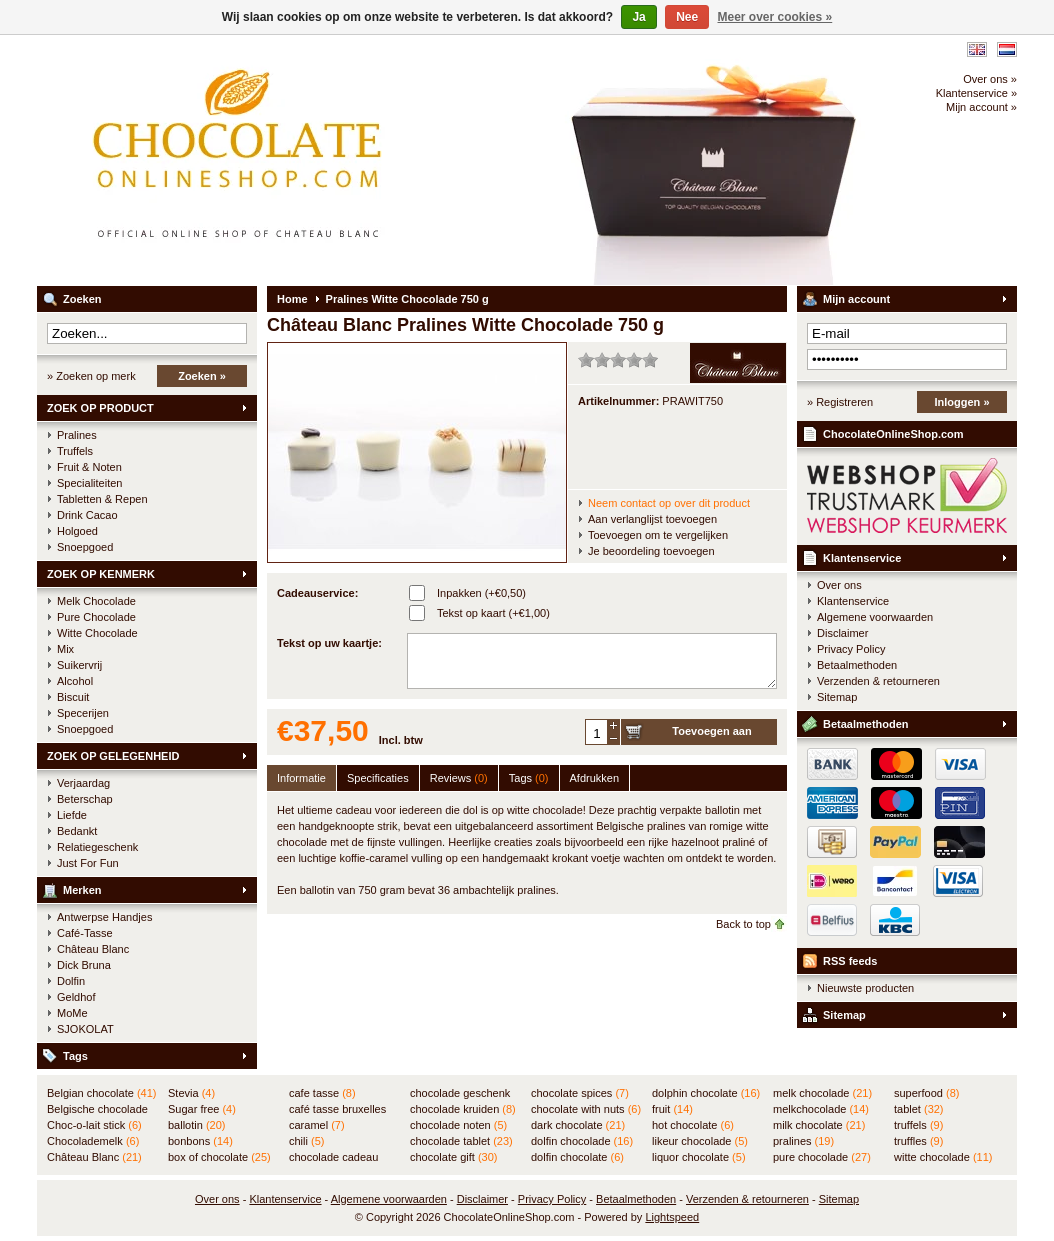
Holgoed (77, 531)
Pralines (77, 435)
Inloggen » (962, 402)
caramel (317, 1125)
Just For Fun (88, 863)
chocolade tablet (461, 1141)
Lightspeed (672, 1217)
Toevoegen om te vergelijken (658, 535)
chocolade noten (458, 1125)
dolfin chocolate (577, 1157)
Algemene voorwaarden (875, 617)
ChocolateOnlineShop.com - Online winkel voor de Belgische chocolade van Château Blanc (302, 160)
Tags (75, 1056)
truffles (918, 1141)
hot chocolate (693, 1125)
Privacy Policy (851, 649)
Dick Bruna (84, 965)
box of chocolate (219, 1157)
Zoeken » (202, 376)
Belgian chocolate (101, 1093)
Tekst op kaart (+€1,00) (493, 613)
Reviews (459, 778)
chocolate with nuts (586, 1109)
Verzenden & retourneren (878, 681)
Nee (687, 17)
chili (306, 1141)
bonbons (200, 1141)
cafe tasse (322, 1093)
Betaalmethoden (857, 665)
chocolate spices (580, 1093)
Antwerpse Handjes (104, 917)
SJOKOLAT (85, 1029)
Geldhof (76, 997)
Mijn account (856, 299)
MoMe (72, 1013)
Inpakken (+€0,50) (481, 593)
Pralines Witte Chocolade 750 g (407, 299)
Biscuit (73, 697)
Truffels (75, 451)
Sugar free (202, 1109)
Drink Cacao (87, 515)
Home (292, 299)
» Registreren (840, 402)
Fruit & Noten (89, 467)
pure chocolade (822, 1157)
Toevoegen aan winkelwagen (711, 735)
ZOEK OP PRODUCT (100, 408)
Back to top (743, 924)
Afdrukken (595, 778)
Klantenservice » (976, 93)
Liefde (72, 815)
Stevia (191, 1093)
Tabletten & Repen (102, 499)
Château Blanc (93, 949)
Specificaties (378, 778)
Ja (638, 17)
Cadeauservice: (317, 593)
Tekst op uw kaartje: (329, 643)
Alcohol (75, 681)
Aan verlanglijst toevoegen (652, 519)
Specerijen (83, 713)
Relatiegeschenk (97, 847)
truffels (918, 1125)
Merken (82, 890)
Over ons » (990, 79)
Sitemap (837, 697)
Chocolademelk (93, 1141)
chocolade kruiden (463, 1109)
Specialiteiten (89, 483)
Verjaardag (83, 783)
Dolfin (71, 981)
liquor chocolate (699, 1157)
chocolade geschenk (460, 1094)
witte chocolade (943, 1157)
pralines (803, 1141)
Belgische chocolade (97, 1110)
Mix (65, 649)
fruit (672, 1109)
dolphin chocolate (706, 1093)
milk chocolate (819, 1125)
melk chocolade (822, 1093)
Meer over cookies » (775, 17)
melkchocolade (821, 1109)
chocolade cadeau (333, 1158)
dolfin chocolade (582, 1141)
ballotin (196, 1125)
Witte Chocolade (97, 633)
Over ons (839, 585)
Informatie (301, 778)
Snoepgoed (85, 547)
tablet (919, 1109)
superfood (926, 1093)
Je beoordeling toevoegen (651, 551)
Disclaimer (842, 633)
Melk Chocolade (96, 601)
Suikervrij (79, 665)
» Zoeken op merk (91, 376)
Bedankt (77, 831)
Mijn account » (981, 107)
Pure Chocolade (96, 617)
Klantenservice (862, 558)
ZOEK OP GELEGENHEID (113, 756)
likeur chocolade (700, 1141)
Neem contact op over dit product (669, 503)
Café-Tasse (85, 933)
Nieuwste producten (865, 988)
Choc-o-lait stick (94, 1125)
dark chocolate (578, 1125)
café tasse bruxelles (337, 1110)
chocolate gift (453, 1157)
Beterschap (85, 799)
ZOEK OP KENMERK (101, 574)
